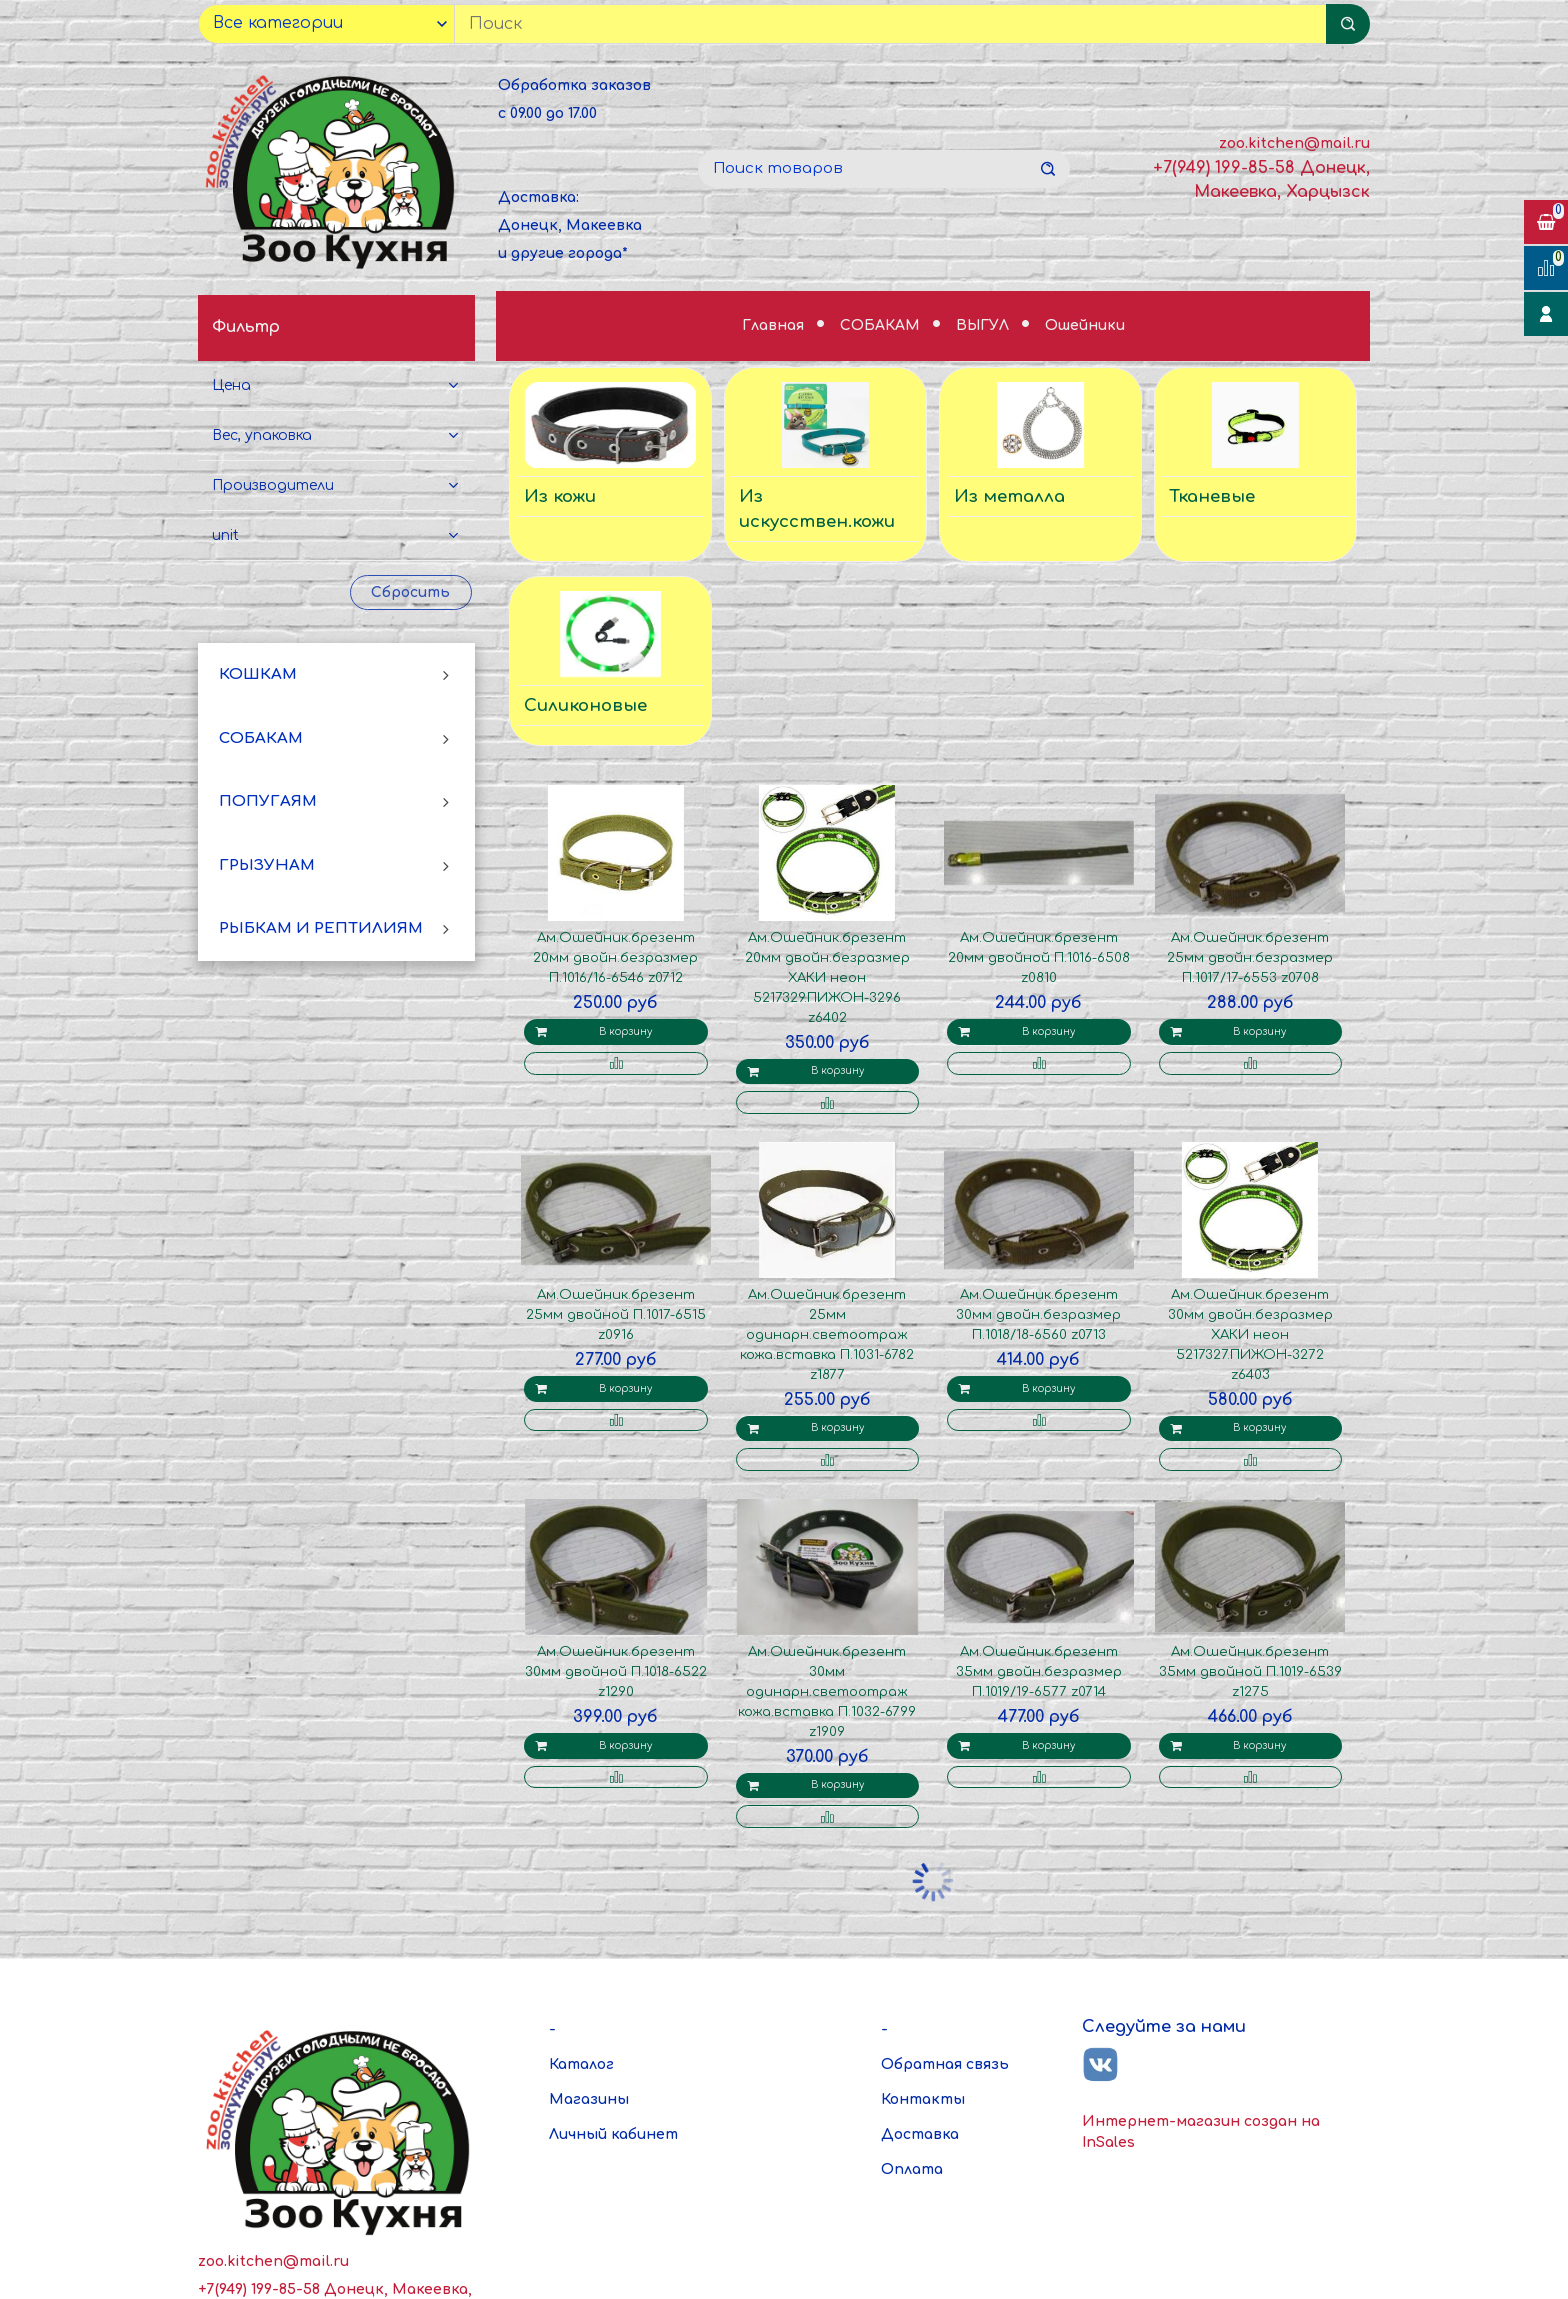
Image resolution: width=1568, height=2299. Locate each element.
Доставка (920, 2134)
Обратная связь (945, 2064)
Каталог (581, 2064)
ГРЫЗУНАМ (267, 865)
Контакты (923, 2099)
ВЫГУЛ (984, 325)
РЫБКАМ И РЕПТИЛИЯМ (321, 928)
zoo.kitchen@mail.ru (1294, 143)
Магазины (589, 2099)
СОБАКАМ (261, 738)
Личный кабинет (613, 2134)
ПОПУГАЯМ (268, 801)
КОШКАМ (258, 674)
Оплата (912, 2169)
